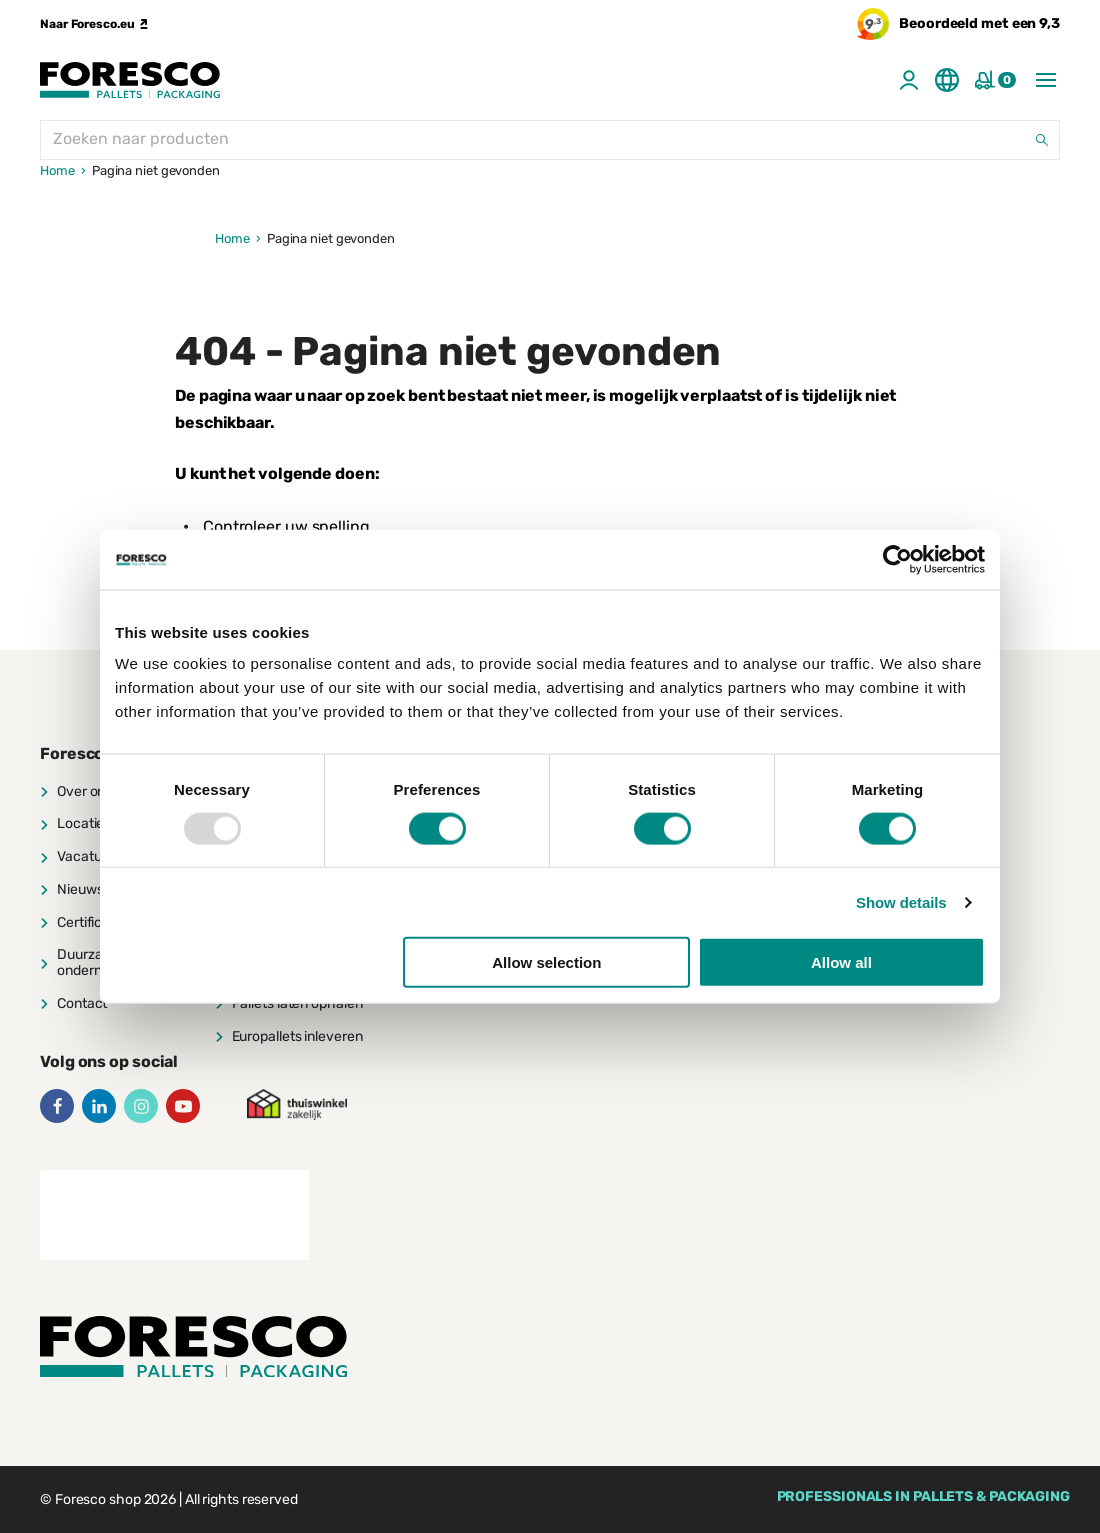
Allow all (841, 962)
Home (57, 170)
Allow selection (546, 962)
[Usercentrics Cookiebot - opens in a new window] (897, 559)
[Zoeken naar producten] (550, 140)
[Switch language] (947, 80)
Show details (901, 901)
